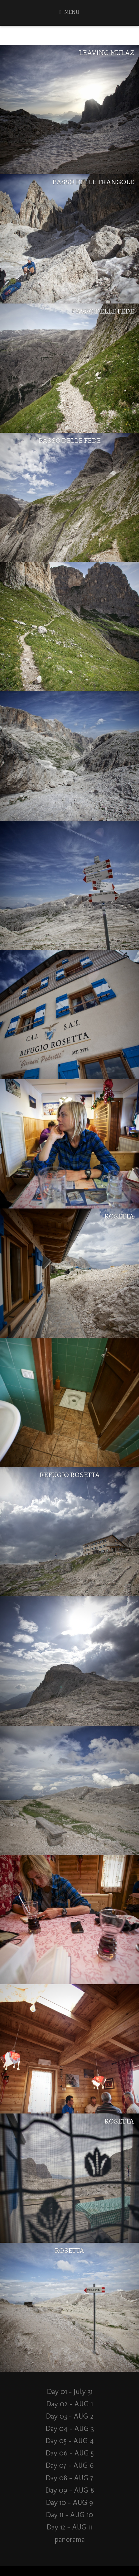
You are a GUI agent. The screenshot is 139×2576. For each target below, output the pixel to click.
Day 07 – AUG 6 (70, 2465)
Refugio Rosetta (69, 1475)
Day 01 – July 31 (69, 2391)
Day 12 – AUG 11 (69, 2527)
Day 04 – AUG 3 (70, 2428)
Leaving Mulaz (106, 53)
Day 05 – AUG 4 (70, 2440)
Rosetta (119, 1216)
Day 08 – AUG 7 (69, 2478)
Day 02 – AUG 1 (69, 2404)
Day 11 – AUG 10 (69, 2514)
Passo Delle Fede (103, 311)
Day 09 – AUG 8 (69, 2490)
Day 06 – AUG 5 (70, 2453)
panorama (70, 2539)
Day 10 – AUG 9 (69, 2502)
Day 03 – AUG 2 (69, 2416)
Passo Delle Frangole (93, 182)
